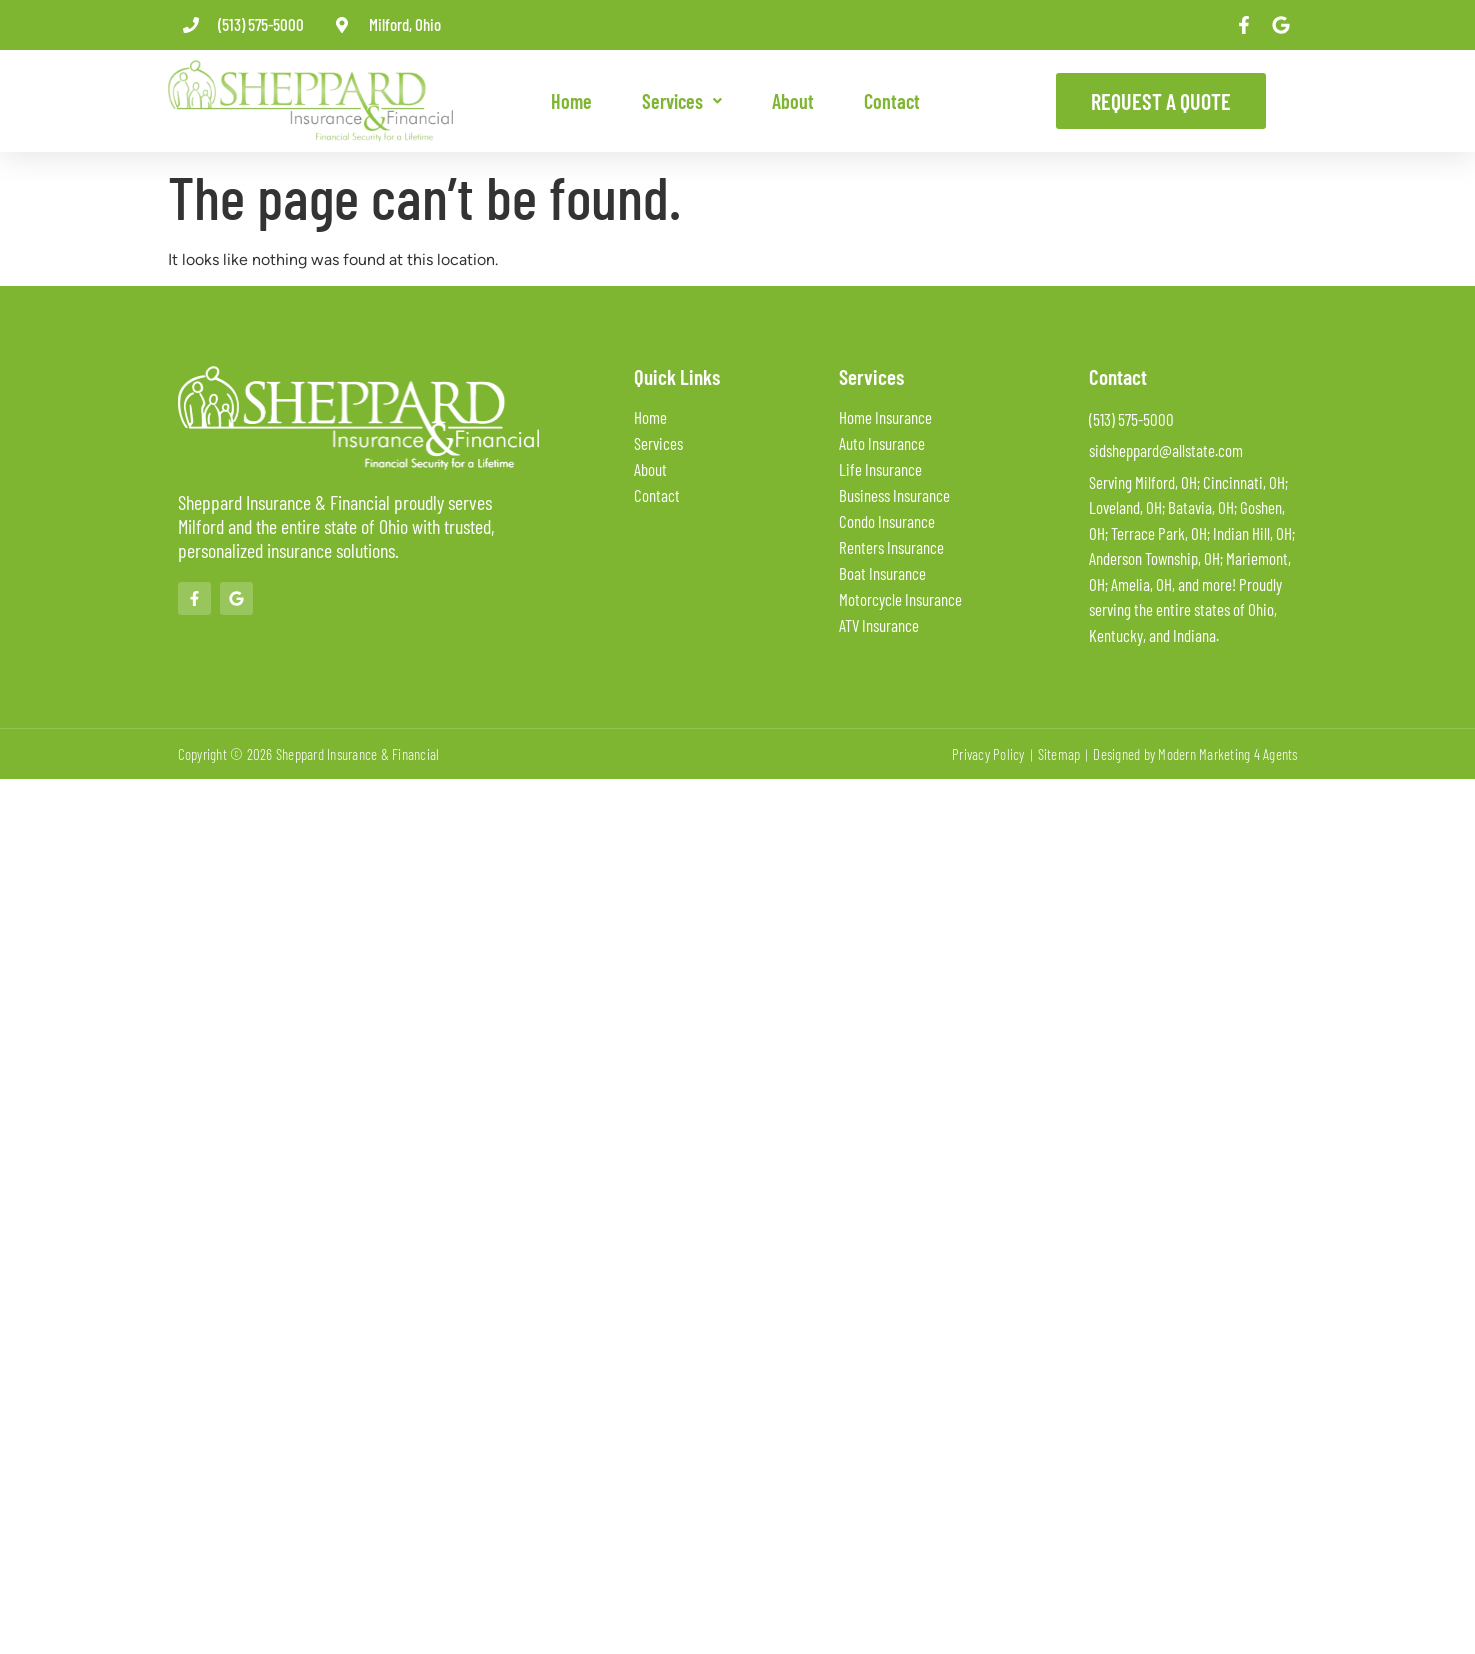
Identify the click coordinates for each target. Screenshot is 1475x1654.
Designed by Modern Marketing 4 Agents (1195, 754)
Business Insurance (894, 495)
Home (571, 101)
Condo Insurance (887, 521)
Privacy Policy (988, 754)
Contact (892, 101)
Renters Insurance (891, 547)
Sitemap (1059, 754)
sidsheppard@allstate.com (1166, 450)
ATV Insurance (879, 625)
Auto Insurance (882, 443)
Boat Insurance (882, 573)
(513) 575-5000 (261, 24)
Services (682, 101)
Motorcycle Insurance (900, 599)
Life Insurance (880, 469)
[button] (682, 101)
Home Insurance (885, 417)
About (793, 101)
